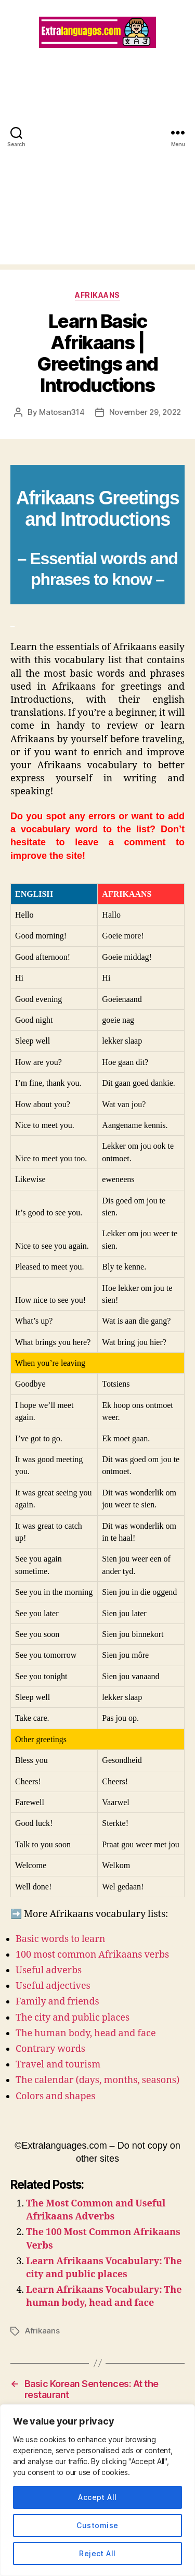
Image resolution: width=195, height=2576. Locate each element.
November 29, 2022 (145, 412)
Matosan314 (61, 412)
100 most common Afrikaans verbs (92, 1955)
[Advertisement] (97, 166)
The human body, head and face (86, 2033)
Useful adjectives (53, 1986)
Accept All (97, 2497)
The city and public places (72, 2018)
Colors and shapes (55, 2096)
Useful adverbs (49, 1970)
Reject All (97, 2553)
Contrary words (50, 2049)
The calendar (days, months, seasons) (97, 2080)
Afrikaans (97, 294)
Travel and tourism (58, 2065)
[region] (97, 2490)
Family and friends (57, 2002)
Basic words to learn (60, 1939)
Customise (97, 2525)
